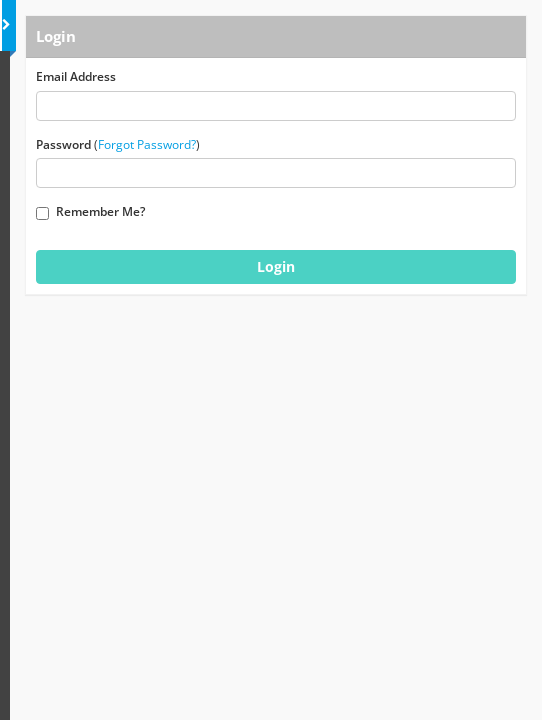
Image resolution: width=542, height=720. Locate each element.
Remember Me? (90, 211)
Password (63, 144)
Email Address (76, 76)
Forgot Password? (147, 144)
